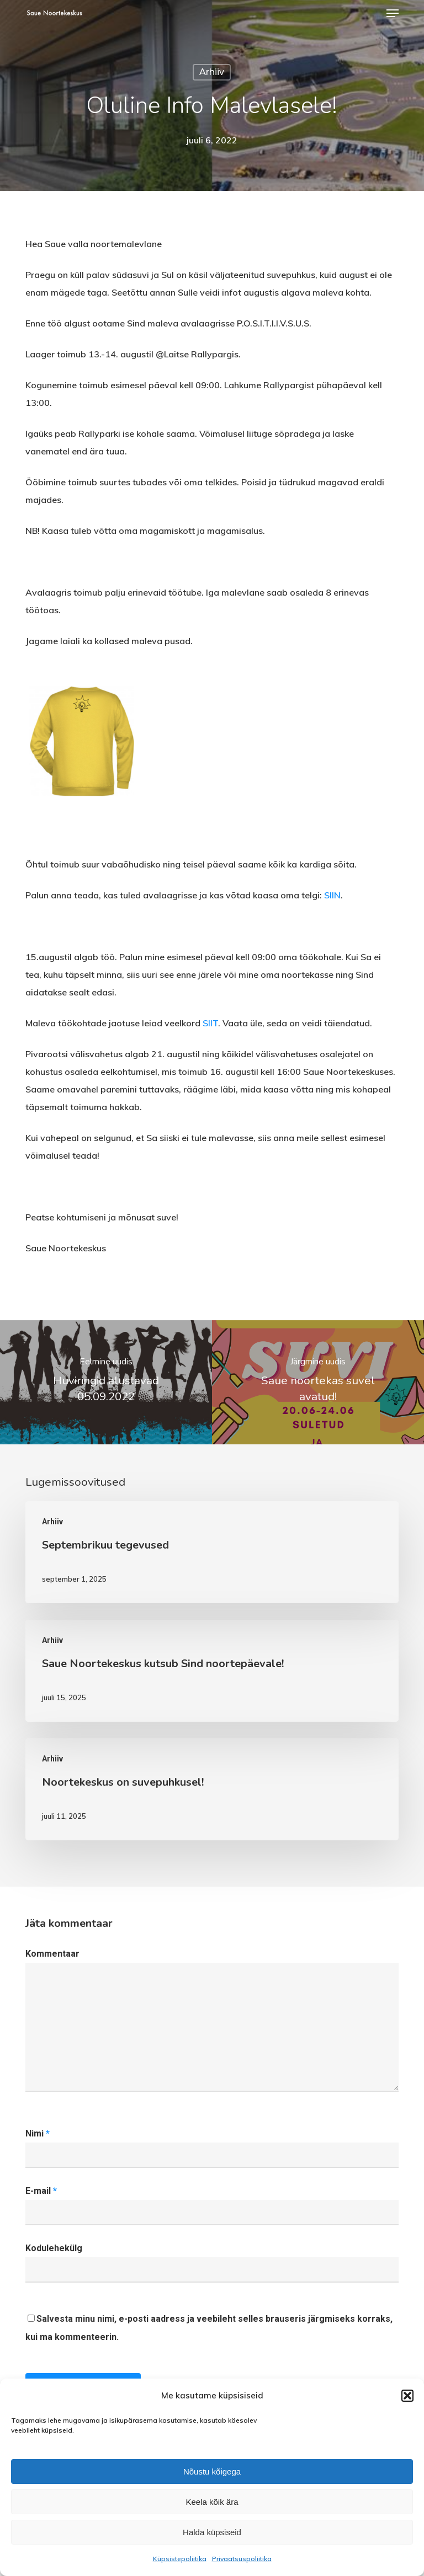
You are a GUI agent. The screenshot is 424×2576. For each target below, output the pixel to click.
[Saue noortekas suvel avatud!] (318, 1382)
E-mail (41, 2191)
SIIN (332, 895)
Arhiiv (211, 72)
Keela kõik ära (212, 2502)
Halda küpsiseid (212, 2532)
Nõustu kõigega (212, 2471)
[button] (407, 2395)
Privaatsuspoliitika (242, 2558)
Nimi (37, 2133)
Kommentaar (52, 1953)
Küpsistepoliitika (179, 2558)
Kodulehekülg (53, 2248)
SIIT (210, 1023)
